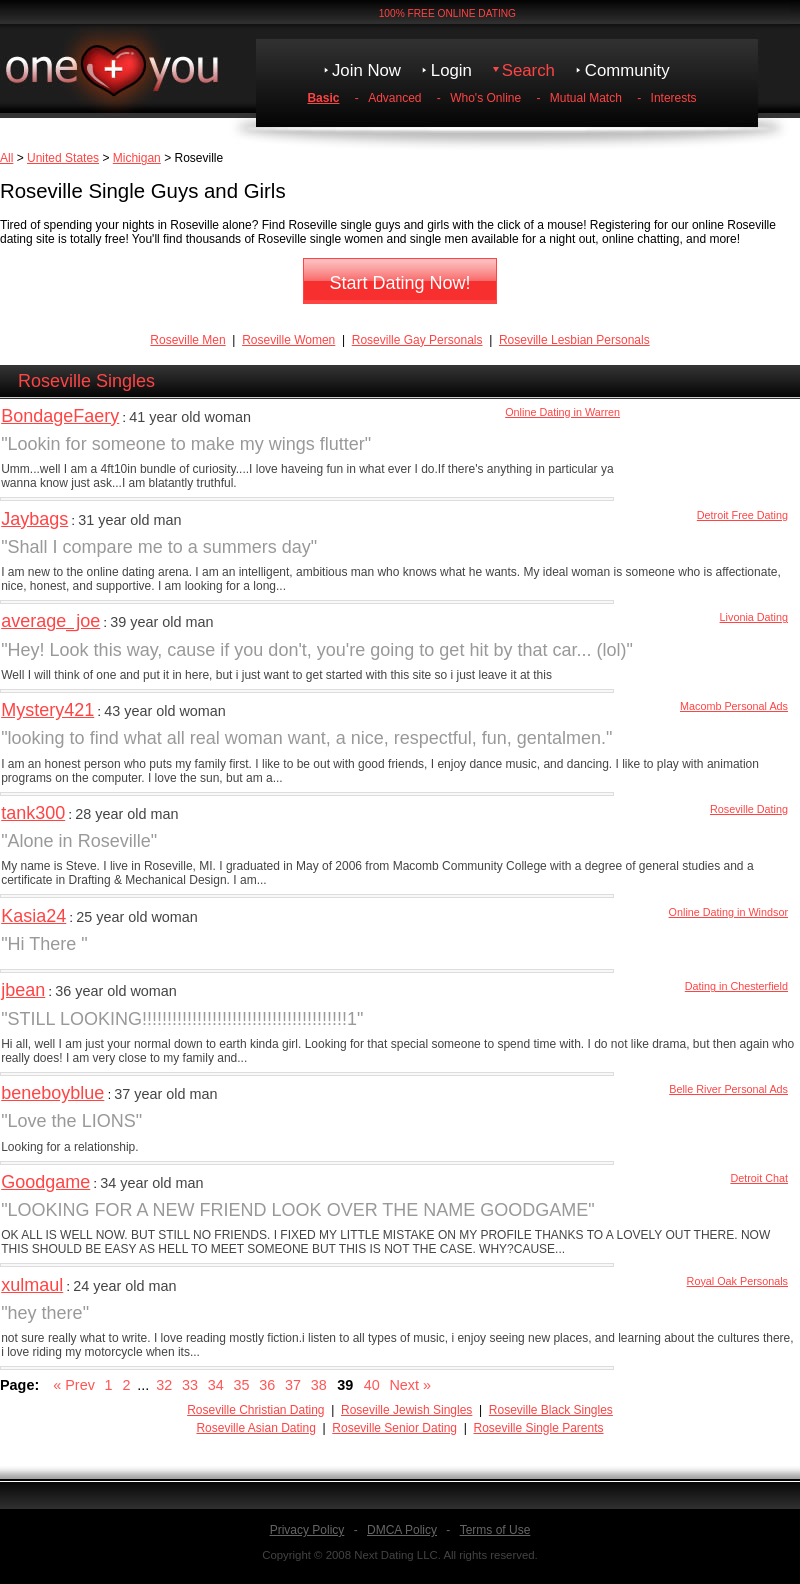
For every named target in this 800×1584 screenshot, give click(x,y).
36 (267, 1385)
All (6, 158)
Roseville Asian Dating (255, 1428)
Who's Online (485, 98)
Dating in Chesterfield (736, 986)
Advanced (394, 98)
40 (372, 1385)
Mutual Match (586, 98)
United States (63, 158)
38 (319, 1385)
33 (190, 1385)
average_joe (50, 621)
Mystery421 (47, 710)
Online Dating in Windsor (728, 912)
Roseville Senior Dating (394, 1428)
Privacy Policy (307, 1530)
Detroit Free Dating (742, 515)
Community (627, 70)
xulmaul (32, 1285)
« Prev (74, 1385)
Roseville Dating (749, 809)
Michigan (137, 158)
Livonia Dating (754, 617)
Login (451, 70)
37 (293, 1385)
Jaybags (34, 519)
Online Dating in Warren (562, 412)
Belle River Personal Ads (728, 1089)
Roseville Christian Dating (255, 1410)
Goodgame (45, 1182)
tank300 (33, 813)
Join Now (366, 70)
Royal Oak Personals (737, 1281)
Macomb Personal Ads (734, 706)
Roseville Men (187, 340)
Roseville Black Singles (551, 1410)
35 (241, 1385)
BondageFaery (60, 416)
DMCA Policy (402, 1530)
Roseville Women (288, 340)
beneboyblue (52, 1093)
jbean (23, 990)
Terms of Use (495, 1530)
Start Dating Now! (399, 283)
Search (528, 70)
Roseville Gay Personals (417, 340)
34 (216, 1385)
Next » (410, 1385)
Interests (674, 98)
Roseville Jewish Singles (406, 1410)
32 (164, 1385)
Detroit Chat (759, 1178)
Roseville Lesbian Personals (574, 340)
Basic (323, 98)
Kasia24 (33, 916)
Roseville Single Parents (538, 1428)
